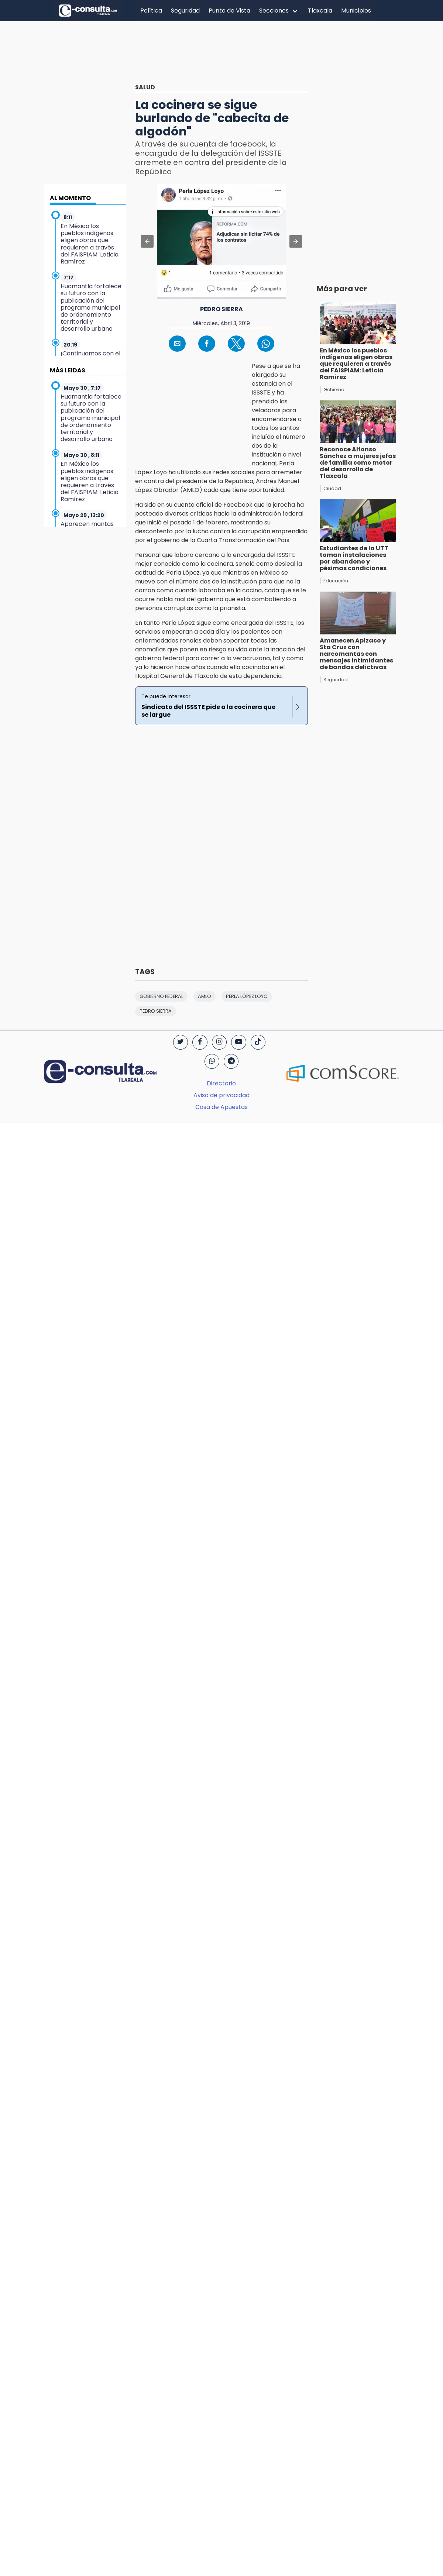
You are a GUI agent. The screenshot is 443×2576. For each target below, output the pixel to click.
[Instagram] (219, 1042)
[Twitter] (180, 1042)
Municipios (356, 10)
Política (151, 10)
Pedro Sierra (221, 309)
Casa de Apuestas (221, 1107)
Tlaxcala (320, 10)
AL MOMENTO (70, 198)
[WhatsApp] (212, 1061)
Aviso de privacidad (221, 1095)
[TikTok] (258, 1042)
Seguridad (185, 10)
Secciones (274, 10)
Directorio (221, 1083)
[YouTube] (238, 1042)
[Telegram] (231, 1061)
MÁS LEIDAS (67, 370)
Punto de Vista (229, 10)
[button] (147, 241)
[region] (99, 129)
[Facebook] (199, 1042)
